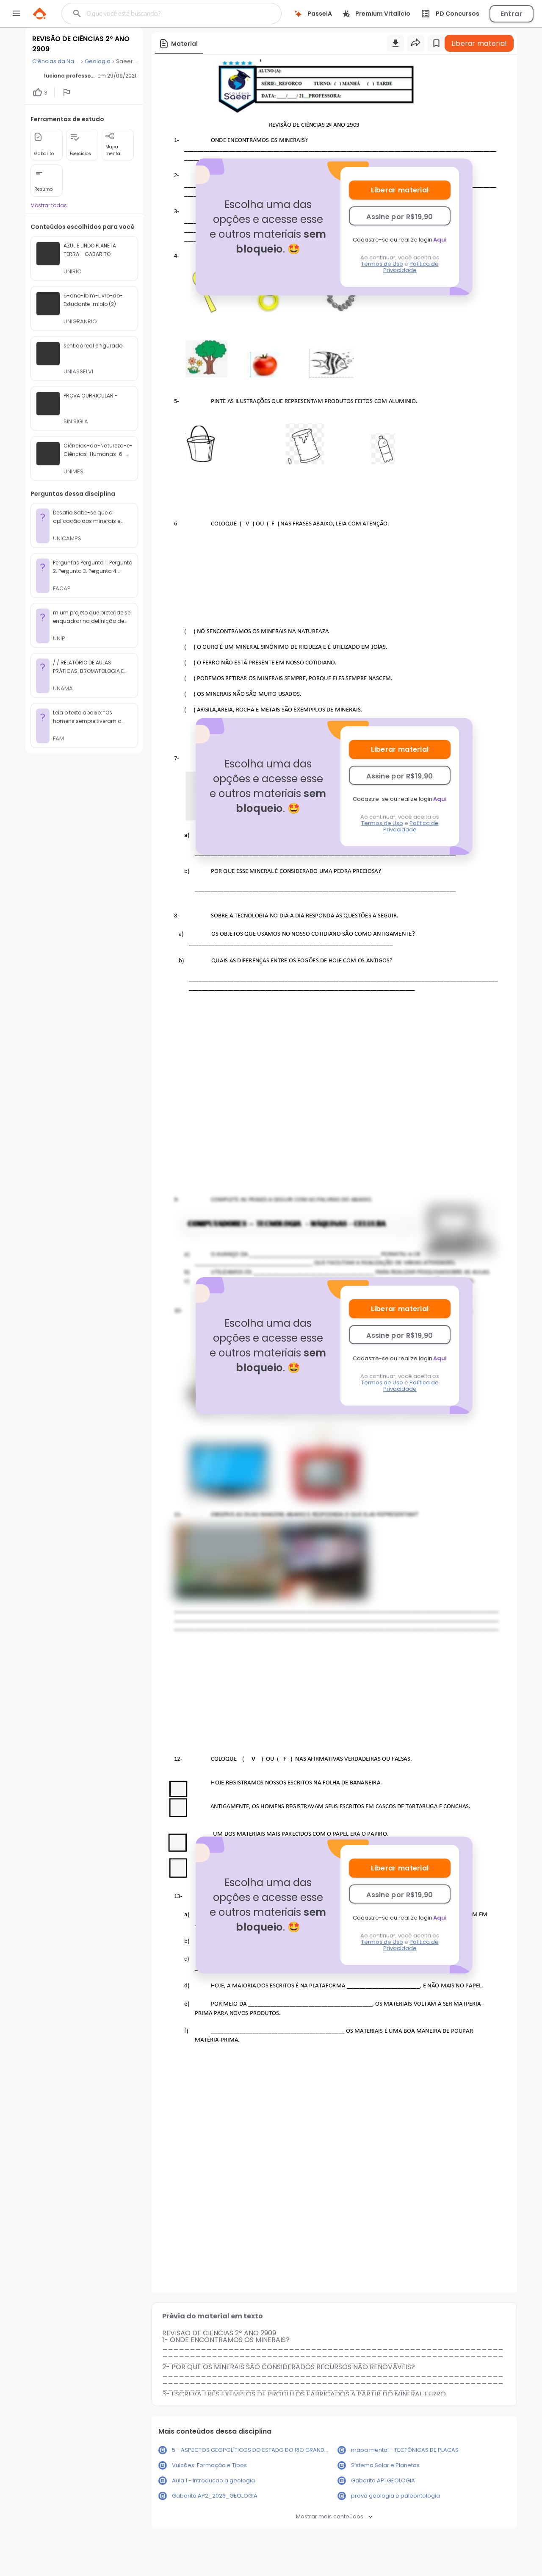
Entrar (512, 14)
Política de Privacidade (411, 267)
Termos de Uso (382, 264)
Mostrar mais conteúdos (334, 2516)
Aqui (440, 240)
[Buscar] (163, 13)
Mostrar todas (48, 205)
